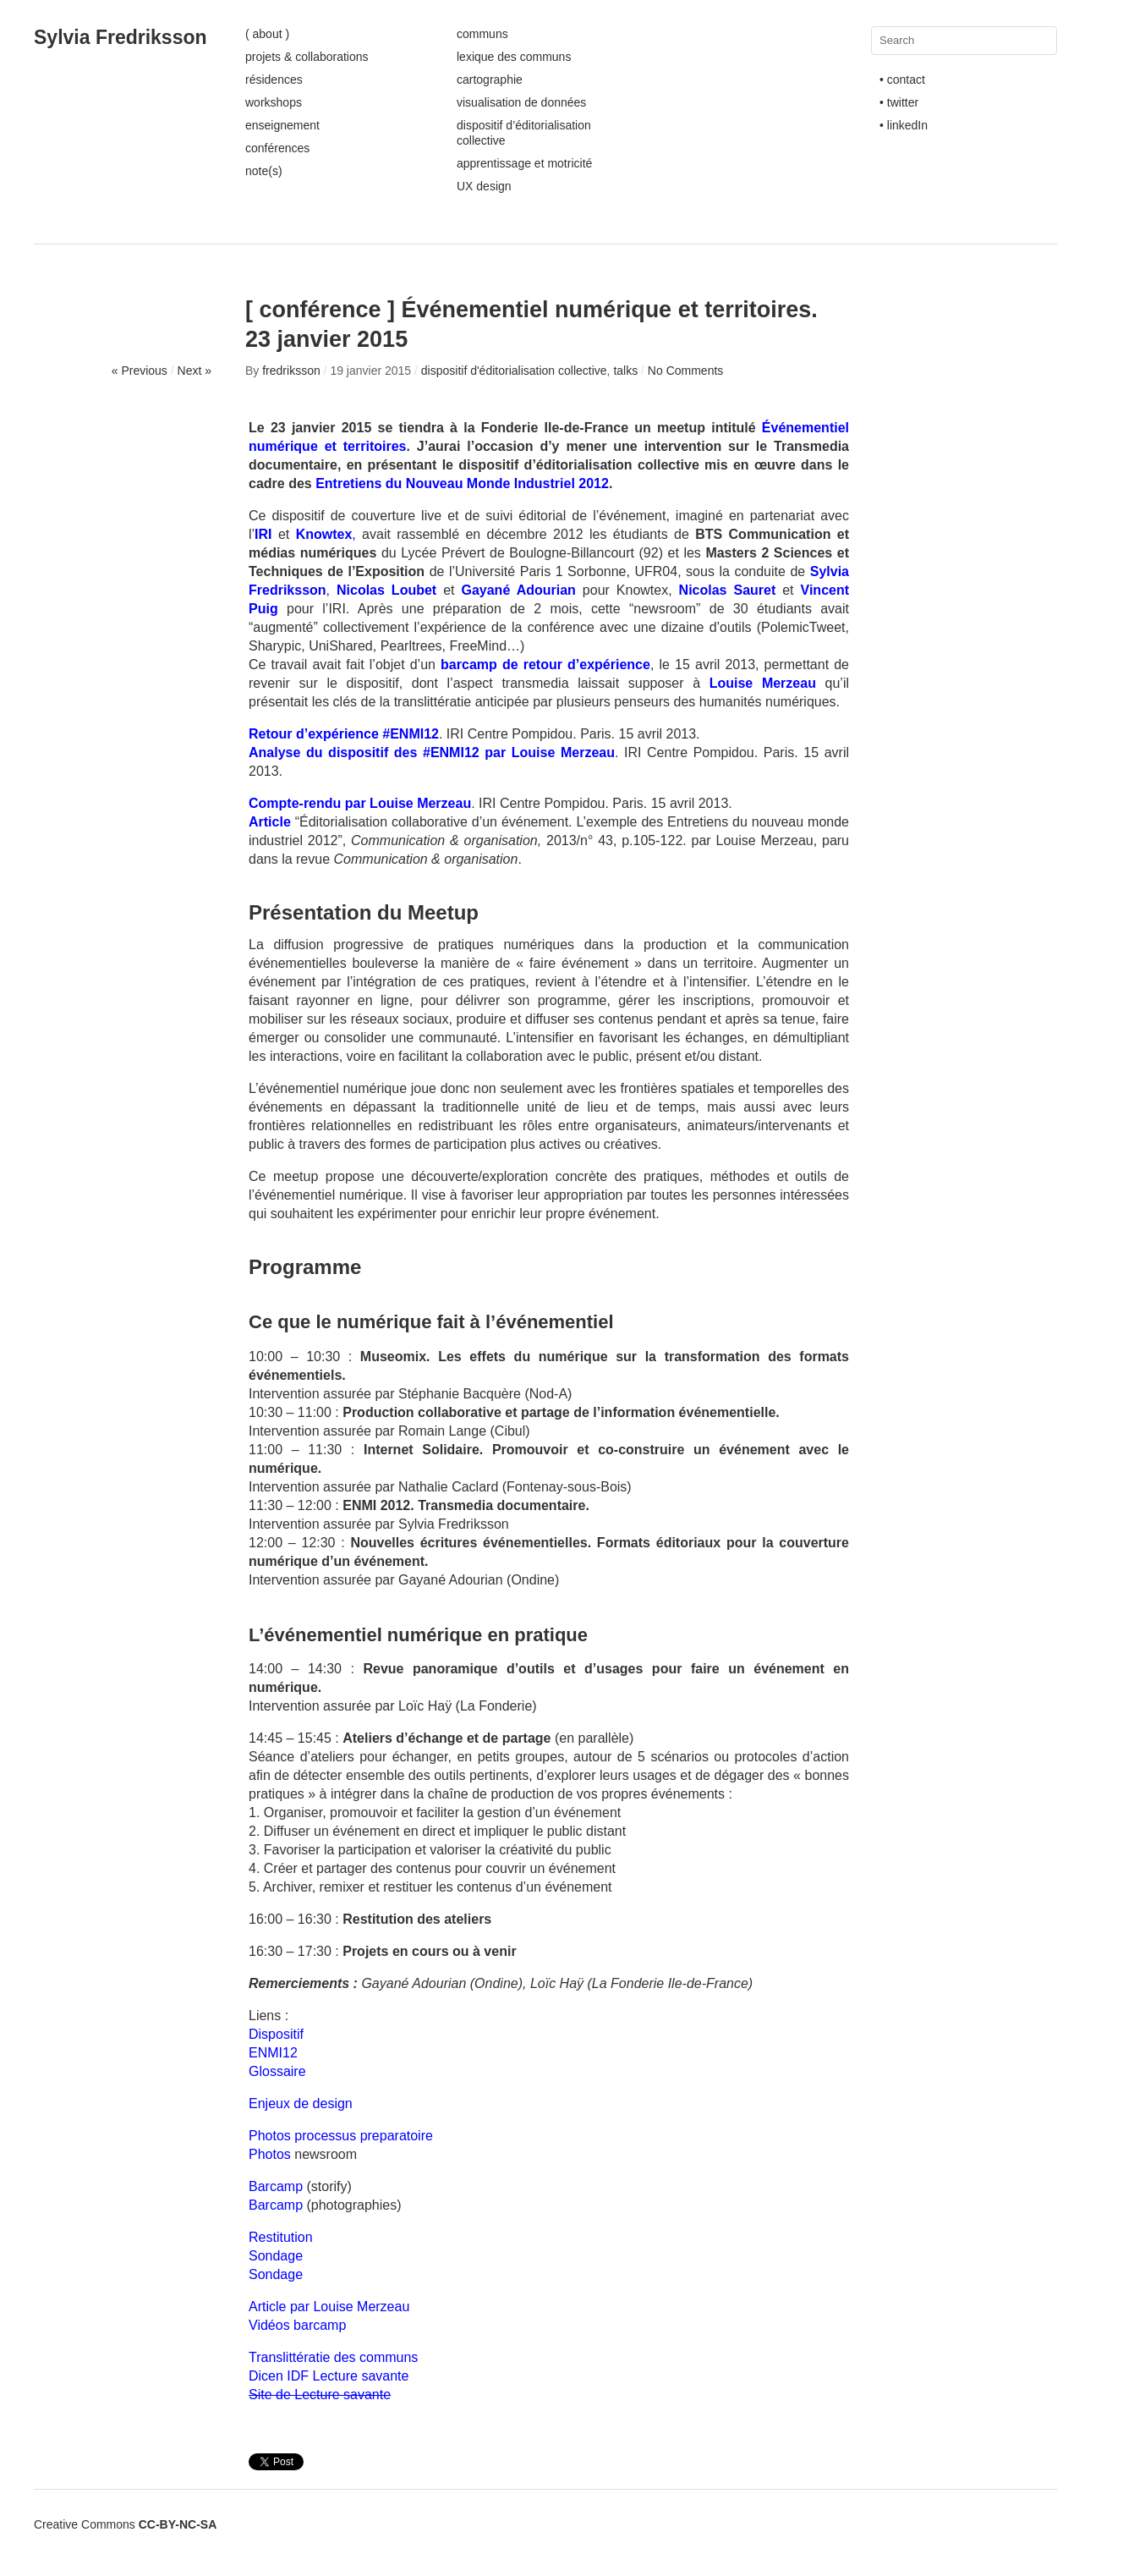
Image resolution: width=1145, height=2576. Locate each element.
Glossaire (277, 2071)
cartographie (490, 79)
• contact (902, 79)
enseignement (282, 125)
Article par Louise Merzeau (329, 2306)
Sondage (276, 2256)
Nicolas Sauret (727, 590)
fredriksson (291, 370)
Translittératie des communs (333, 2357)
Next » (194, 370)
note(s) (263, 171)
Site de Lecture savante (320, 2394)
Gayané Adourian (518, 590)
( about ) (267, 34)
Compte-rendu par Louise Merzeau (360, 803)
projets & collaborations (307, 56)
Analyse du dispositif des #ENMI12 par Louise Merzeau (432, 752)
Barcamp (276, 2186)
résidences (274, 79)
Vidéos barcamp (297, 2325)
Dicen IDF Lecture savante (328, 2376)
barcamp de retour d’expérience (545, 664)
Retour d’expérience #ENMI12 (344, 734)
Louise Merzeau (762, 683)
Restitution (281, 2237)
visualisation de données (521, 102)
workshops (273, 102)
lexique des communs (514, 56)
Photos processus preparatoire (341, 2135)
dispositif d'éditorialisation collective (514, 370)
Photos (270, 2154)
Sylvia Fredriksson (120, 37)
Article (270, 822)
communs (482, 34)
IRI (263, 534)
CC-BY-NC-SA (178, 2524)
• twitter (898, 102)
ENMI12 (273, 2053)
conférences (277, 148)
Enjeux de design (301, 2103)
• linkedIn (903, 125)
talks (625, 370)
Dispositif (276, 2034)
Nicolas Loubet (386, 590)
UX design (484, 186)
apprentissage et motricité (524, 163)
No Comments (685, 370)
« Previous (139, 370)
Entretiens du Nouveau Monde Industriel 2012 (462, 483)
